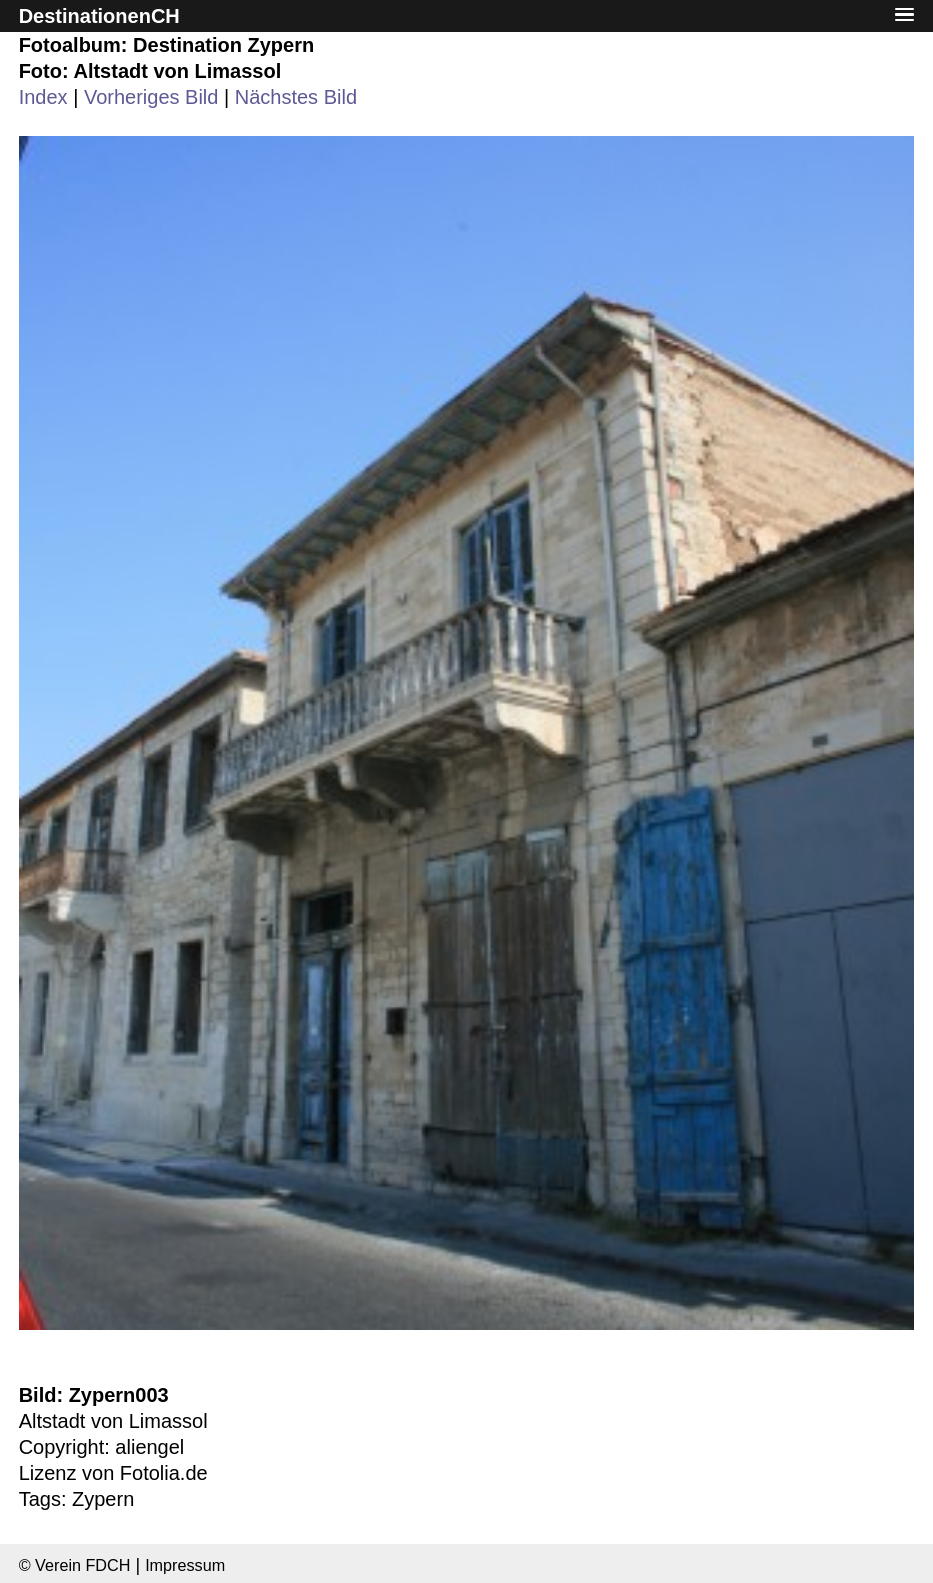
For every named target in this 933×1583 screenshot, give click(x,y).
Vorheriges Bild (151, 97)
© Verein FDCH (75, 1565)
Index (43, 97)
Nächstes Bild (296, 97)
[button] (905, 15)
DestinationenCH (99, 16)
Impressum (185, 1565)
